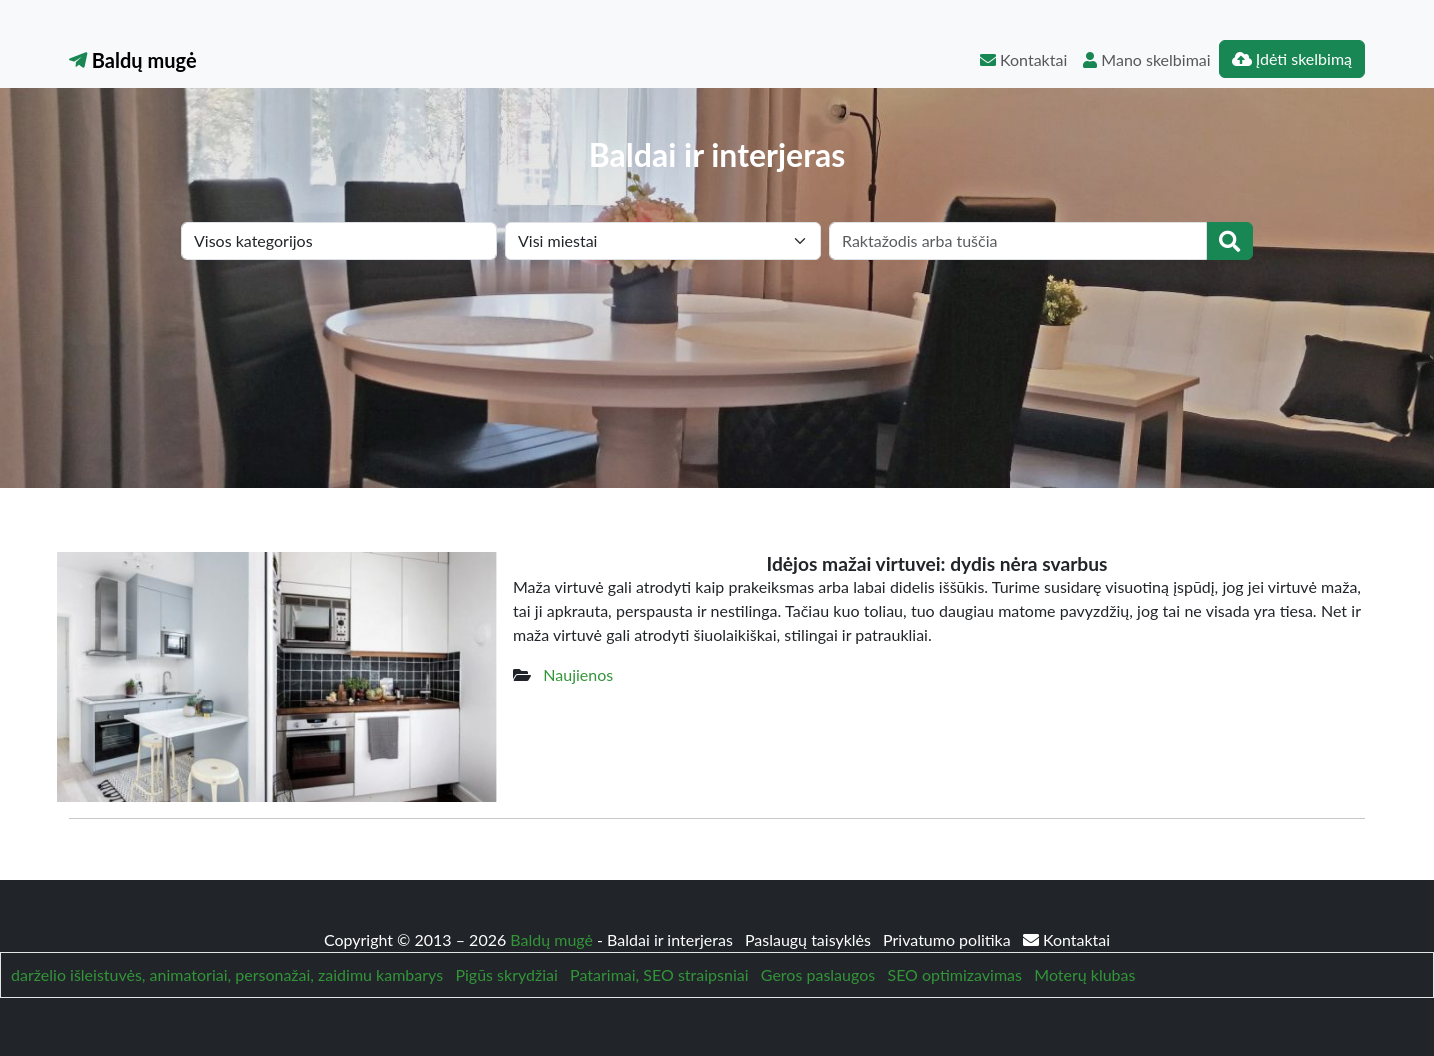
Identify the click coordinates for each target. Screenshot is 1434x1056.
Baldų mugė (133, 60)
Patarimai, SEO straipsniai (659, 974)
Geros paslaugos (818, 974)
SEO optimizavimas (954, 974)
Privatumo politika (949, 939)
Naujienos (578, 674)
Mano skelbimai (1146, 59)
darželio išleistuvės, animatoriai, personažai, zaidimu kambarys (227, 974)
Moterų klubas (1084, 974)
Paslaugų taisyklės (810, 939)
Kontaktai (1023, 59)
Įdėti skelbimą (1292, 58)
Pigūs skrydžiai (506, 974)
